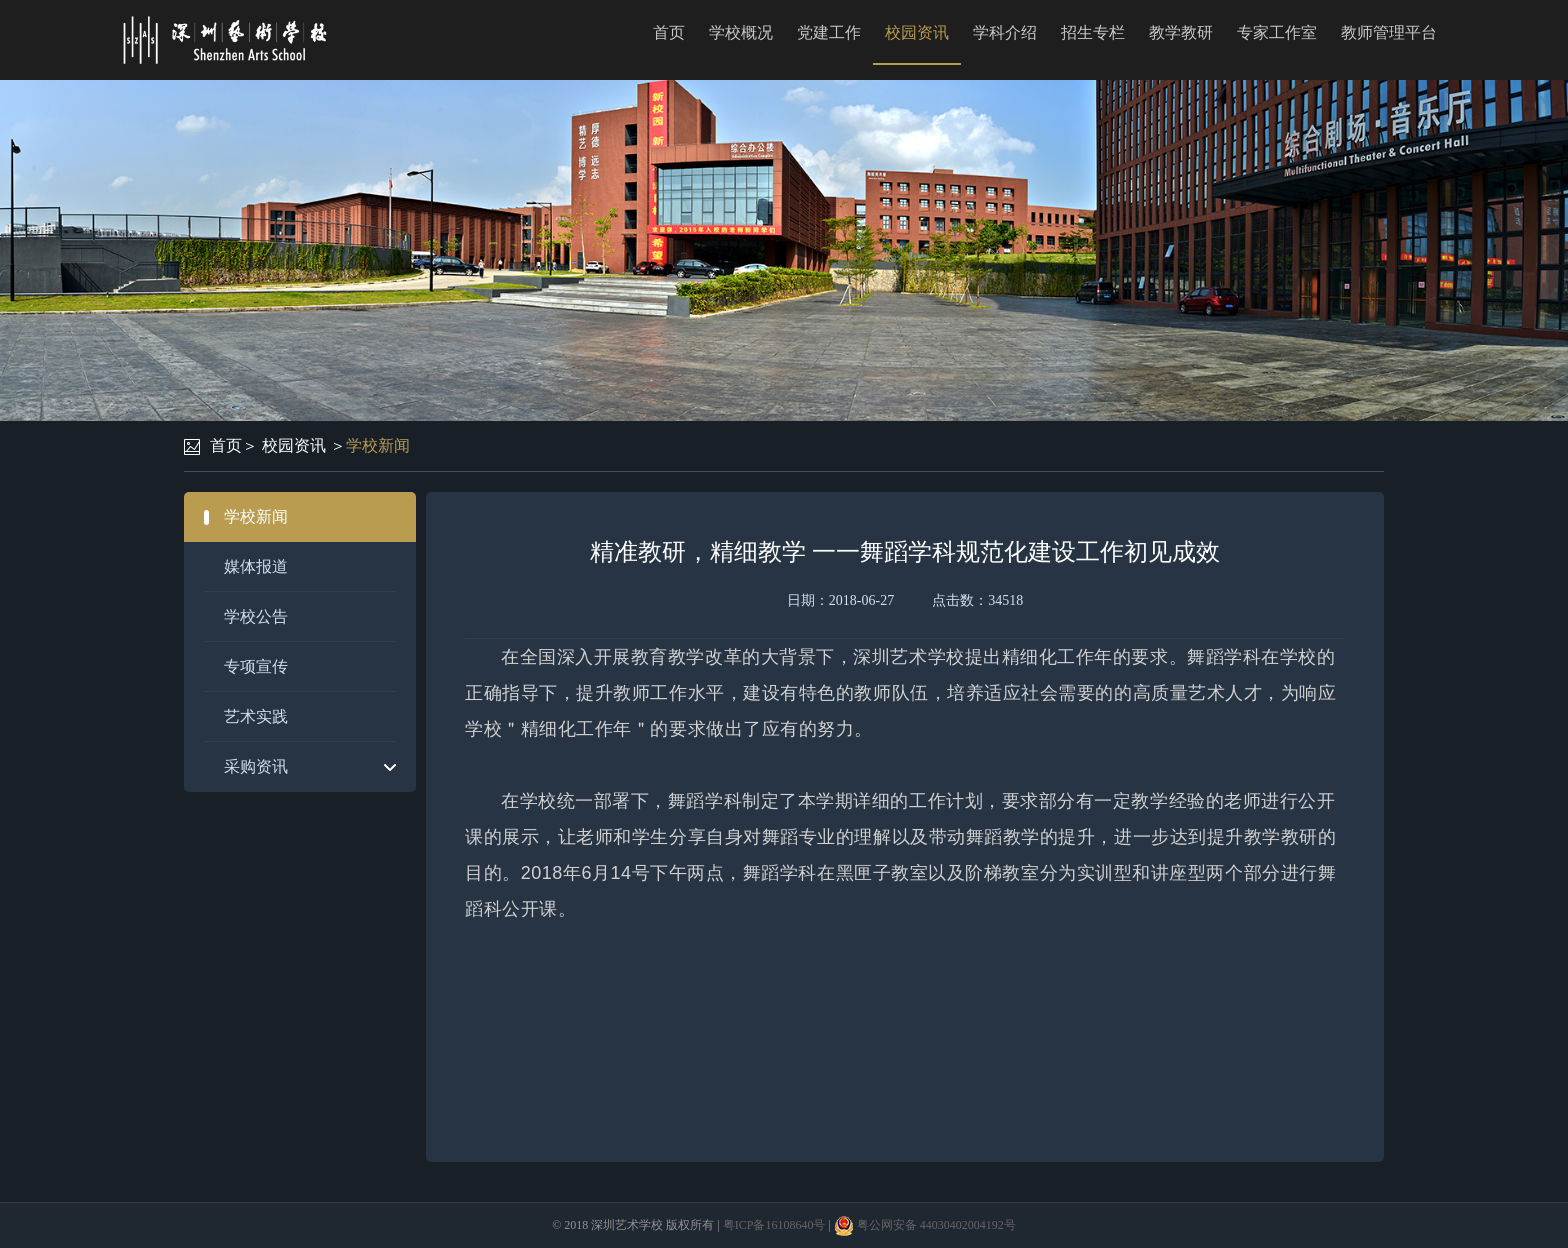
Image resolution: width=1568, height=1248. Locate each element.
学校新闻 (378, 445)
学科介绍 (1005, 32)
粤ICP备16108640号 (774, 1225)
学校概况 (741, 32)
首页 (669, 32)
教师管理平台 (1389, 32)
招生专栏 (1093, 32)
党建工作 (829, 32)
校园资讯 (917, 32)
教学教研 (1181, 32)
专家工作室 (1277, 32)
